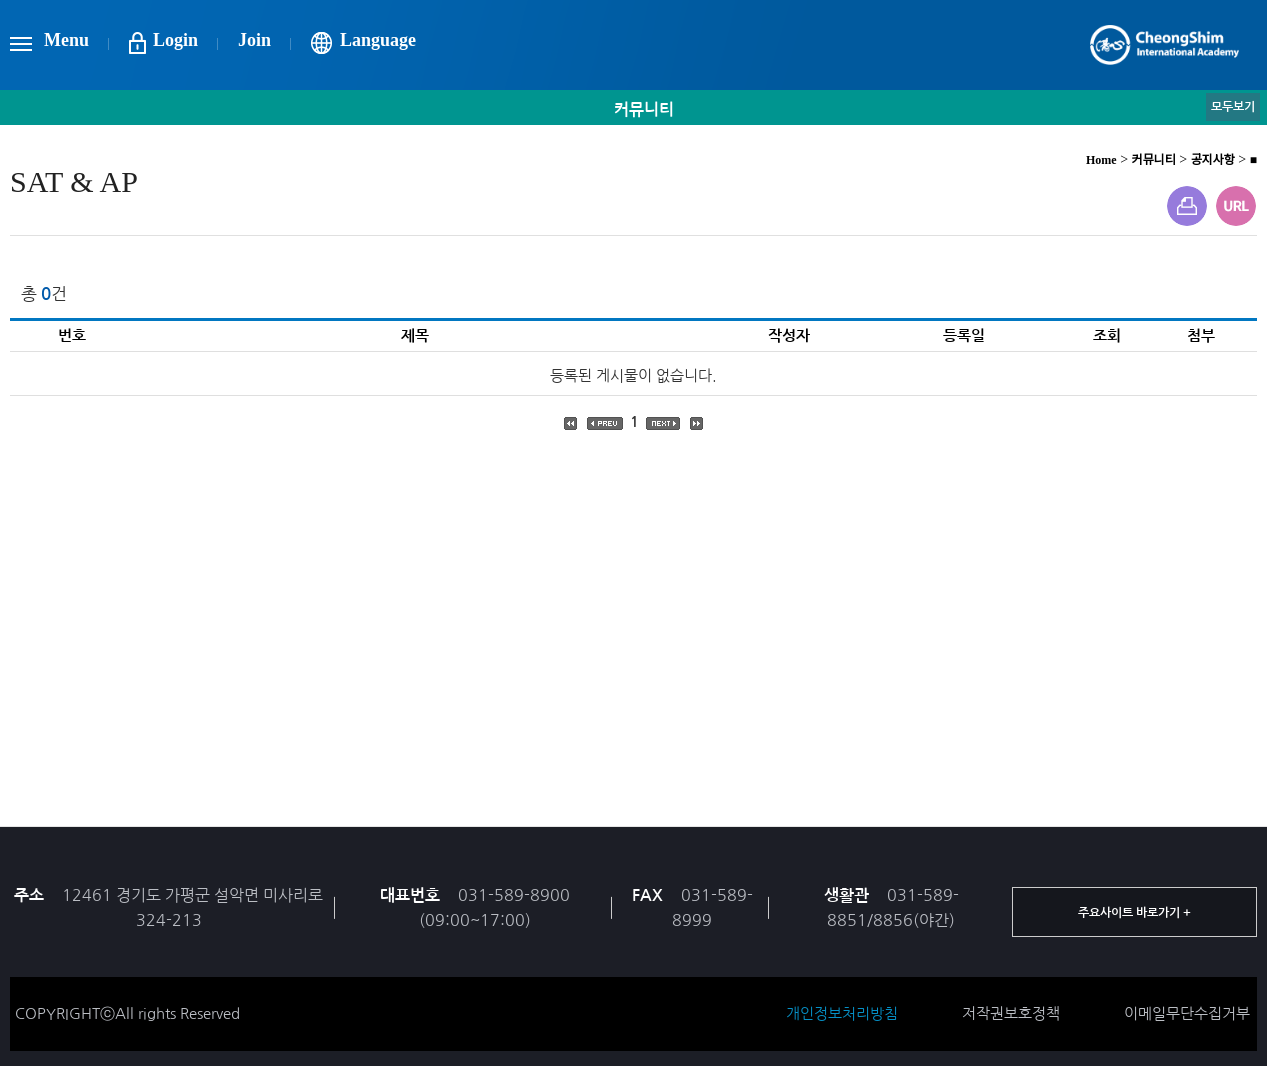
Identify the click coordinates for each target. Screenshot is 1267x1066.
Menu (66, 40)
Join (254, 40)
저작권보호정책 (1011, 1013)
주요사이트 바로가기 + (1134, 913)
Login (175, 40)
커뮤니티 (1154, 160)
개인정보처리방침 (842, 1013)
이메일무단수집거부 (1187, 1013)
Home (1101, 160)
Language (378, 40)
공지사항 (1213, 160)
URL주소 (1236, 206)
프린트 (1187, 206)
